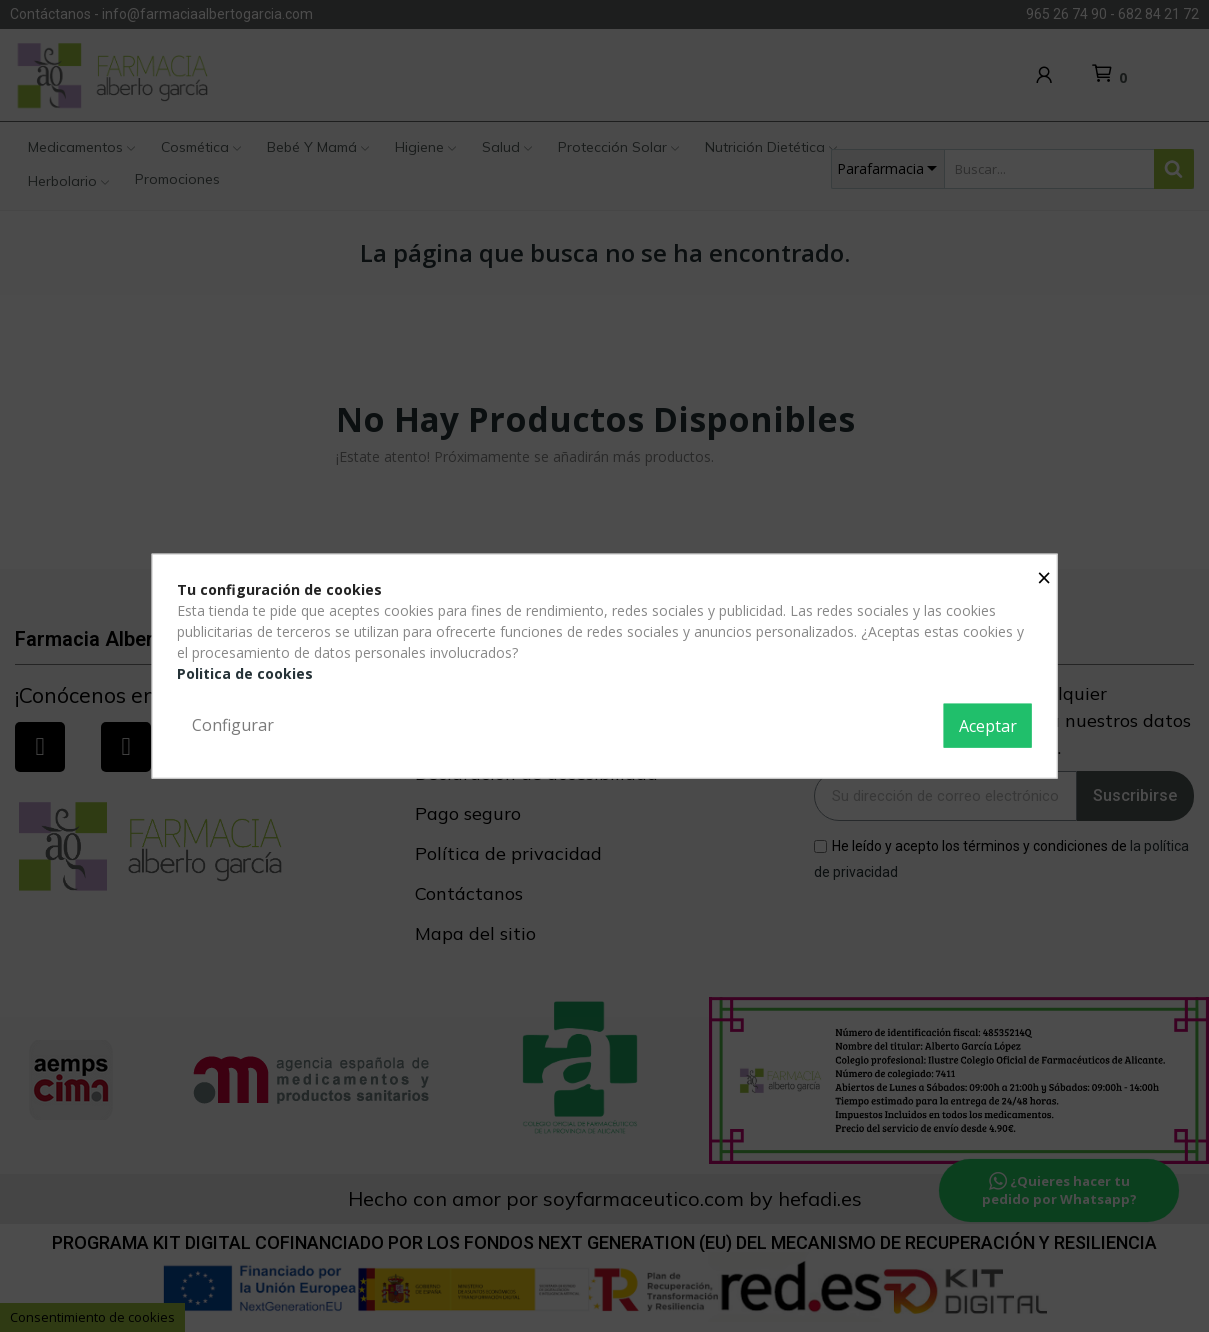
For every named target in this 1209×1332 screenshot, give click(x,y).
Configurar (233, 725)
